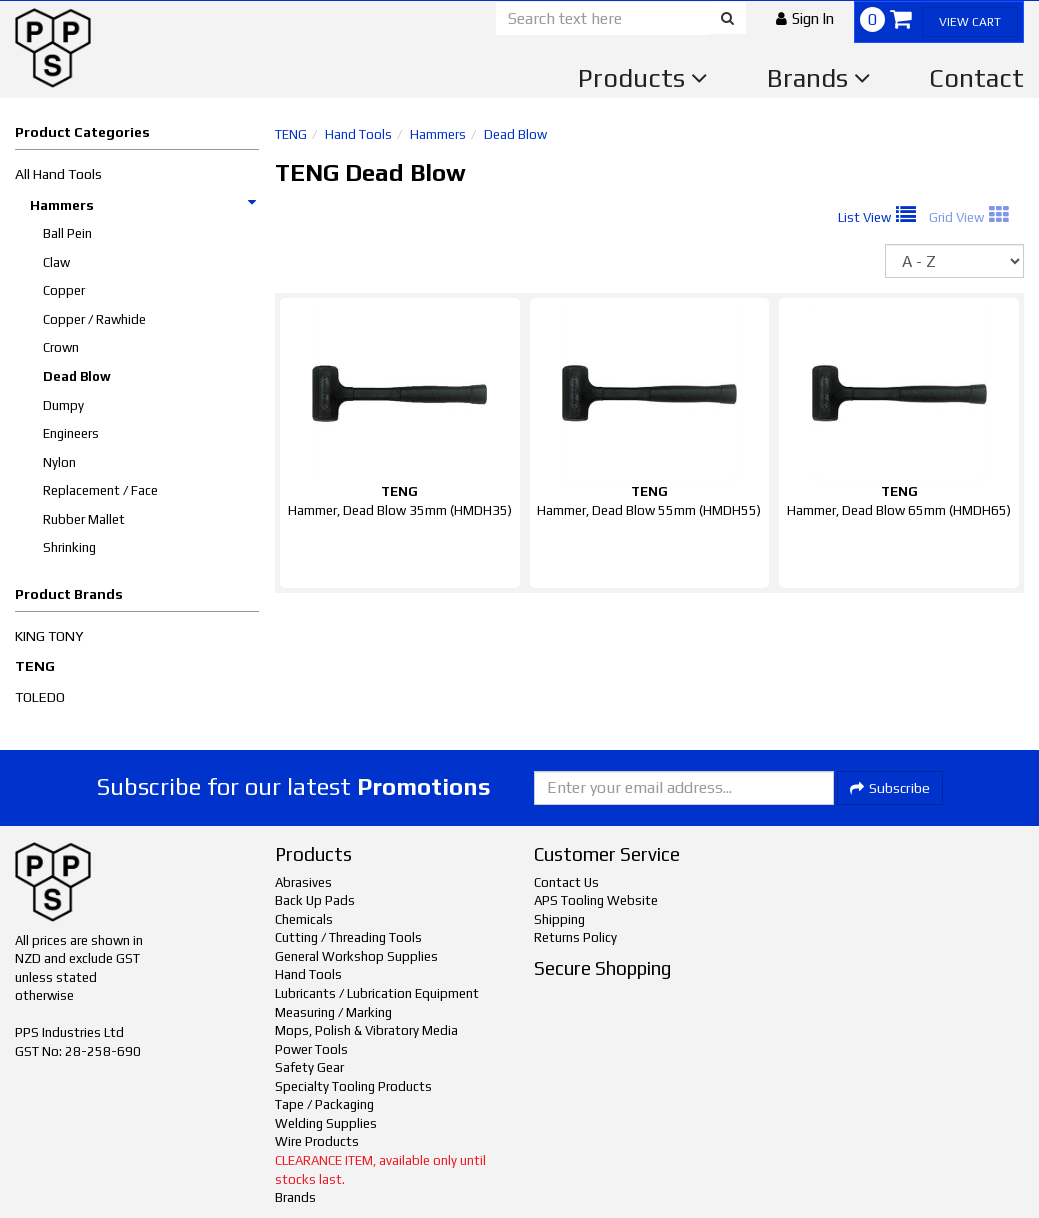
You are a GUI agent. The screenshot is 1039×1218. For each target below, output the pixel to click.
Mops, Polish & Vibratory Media (366, 1030)
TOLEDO (40, 697)
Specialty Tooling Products (353, 1086)
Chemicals (304, 919)
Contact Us (566, 882)
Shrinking (69, 547)
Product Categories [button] (82, 132)
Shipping (559, 919)
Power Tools (311, 1049)
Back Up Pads (315, 900)
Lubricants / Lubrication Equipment (377, 993)
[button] (805, 18)
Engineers (71, 433)
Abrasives (303, 882)
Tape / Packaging (324, 1104)
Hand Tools (358, 134)
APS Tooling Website (596, 900)
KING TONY (49, 636)
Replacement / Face (100, 490)
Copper (64, 290)
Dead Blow (77, 376)
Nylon (59, 462)
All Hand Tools (58, 174)
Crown (61, 347)
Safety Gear (309, 1067)
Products (643, 78)
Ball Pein (67, 233)
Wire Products (317, 1141)
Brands (819, 78)
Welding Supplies (326, 1123)
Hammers (144, 205)
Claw (56, 262)
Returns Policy (575, 937)
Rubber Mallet (84, 519)
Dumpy (63, 405)
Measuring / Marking (333, 1012)
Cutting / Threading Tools (348, 937)
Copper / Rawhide (94, 319)
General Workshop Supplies (356, 956)
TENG (35, 666)
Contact (976, 78)
